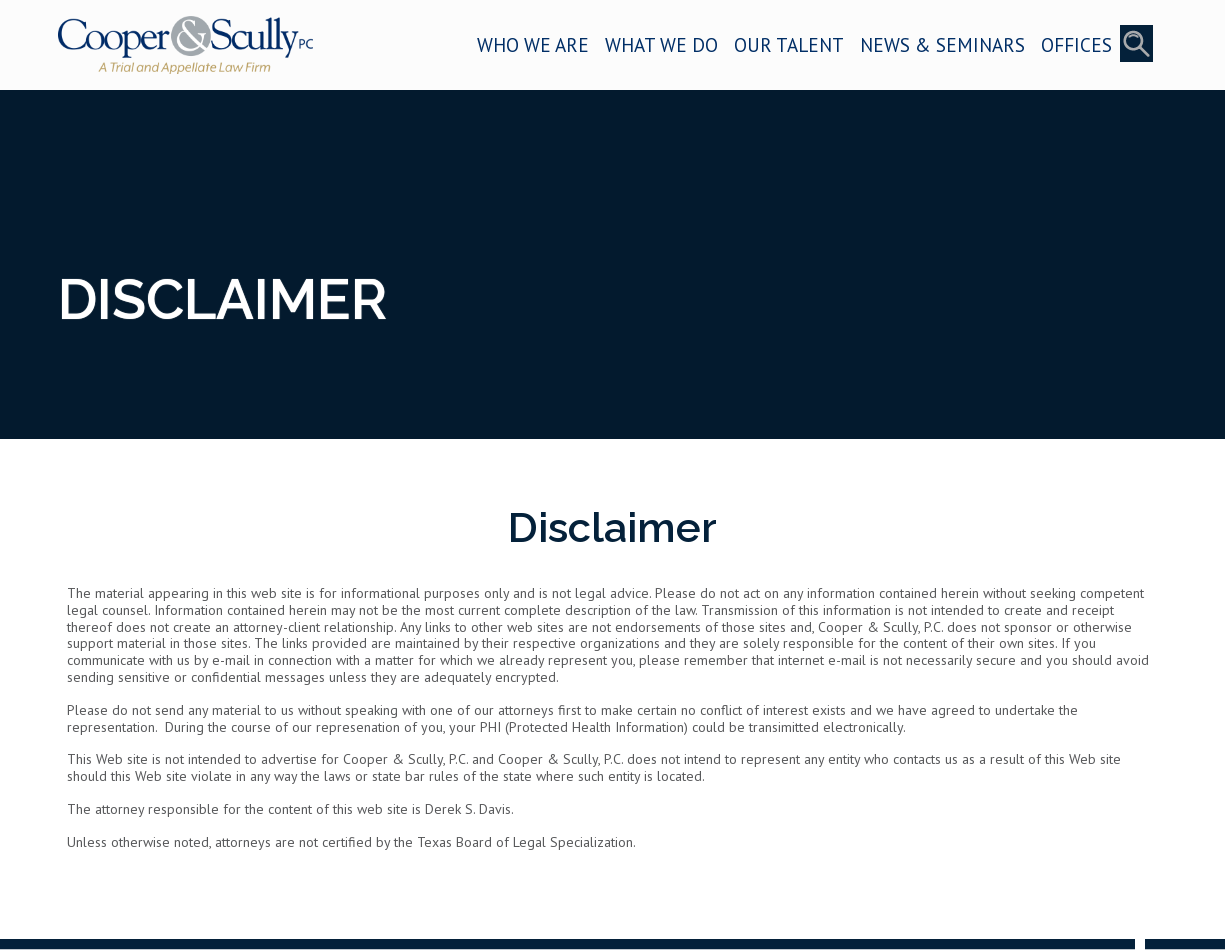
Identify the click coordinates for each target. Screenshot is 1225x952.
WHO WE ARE (533, 44)
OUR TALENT (789, 44)
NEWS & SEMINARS (942, 44)
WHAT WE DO (661, 44)
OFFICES (1076, 44)
